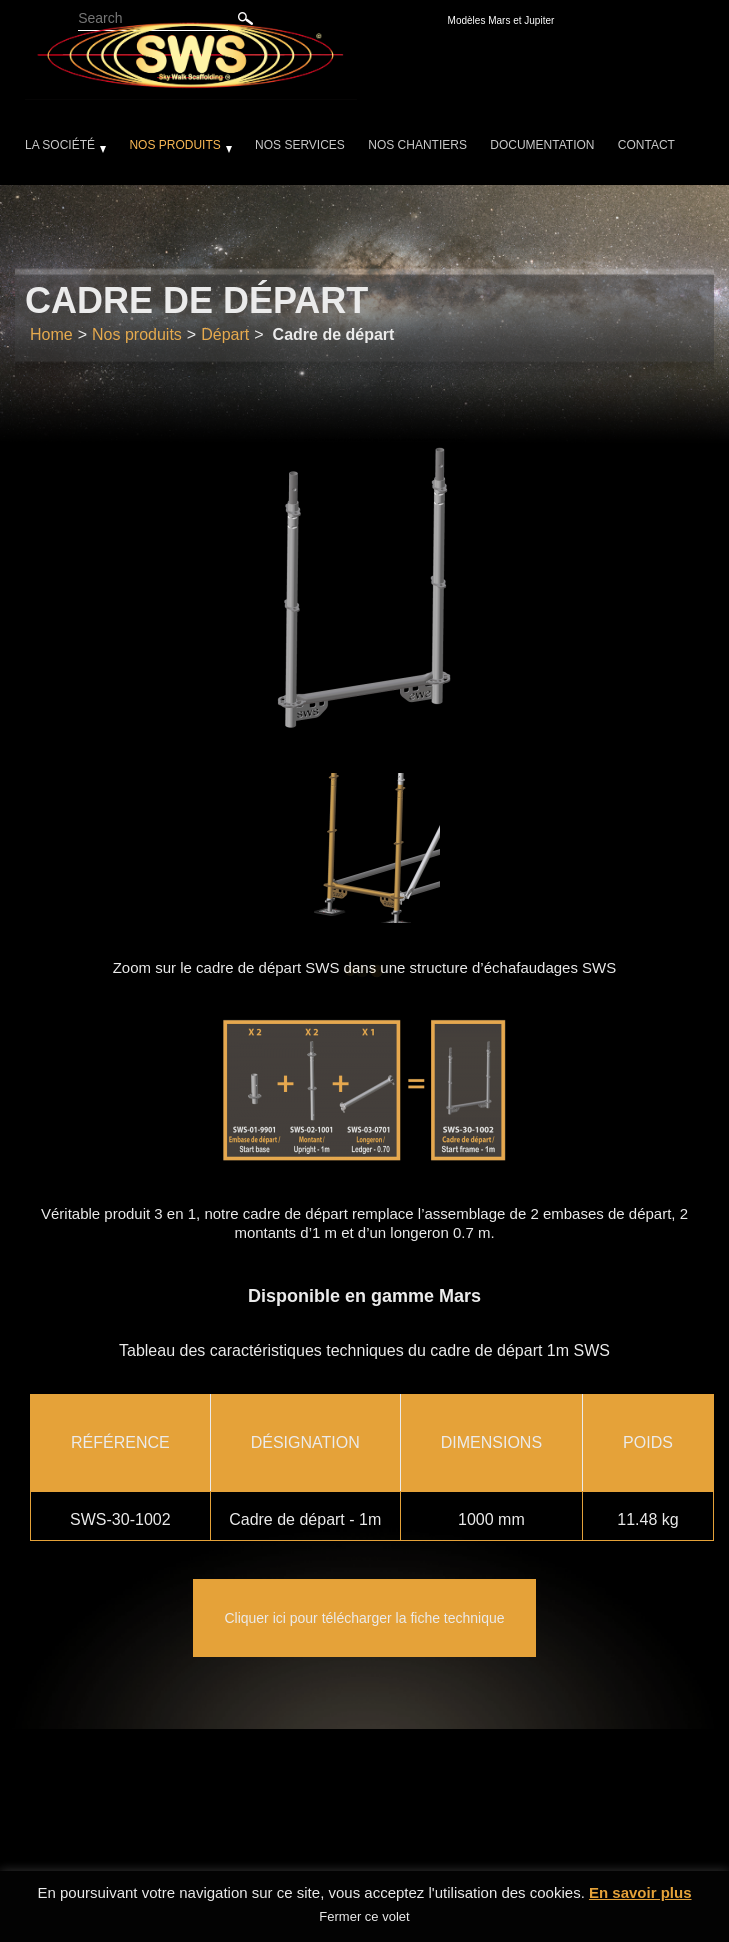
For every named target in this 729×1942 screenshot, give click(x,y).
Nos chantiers (417, 145)
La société (60, 145)
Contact (646, 145)
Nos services (300, 145)
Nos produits (174, 145)
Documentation (542, 145)
